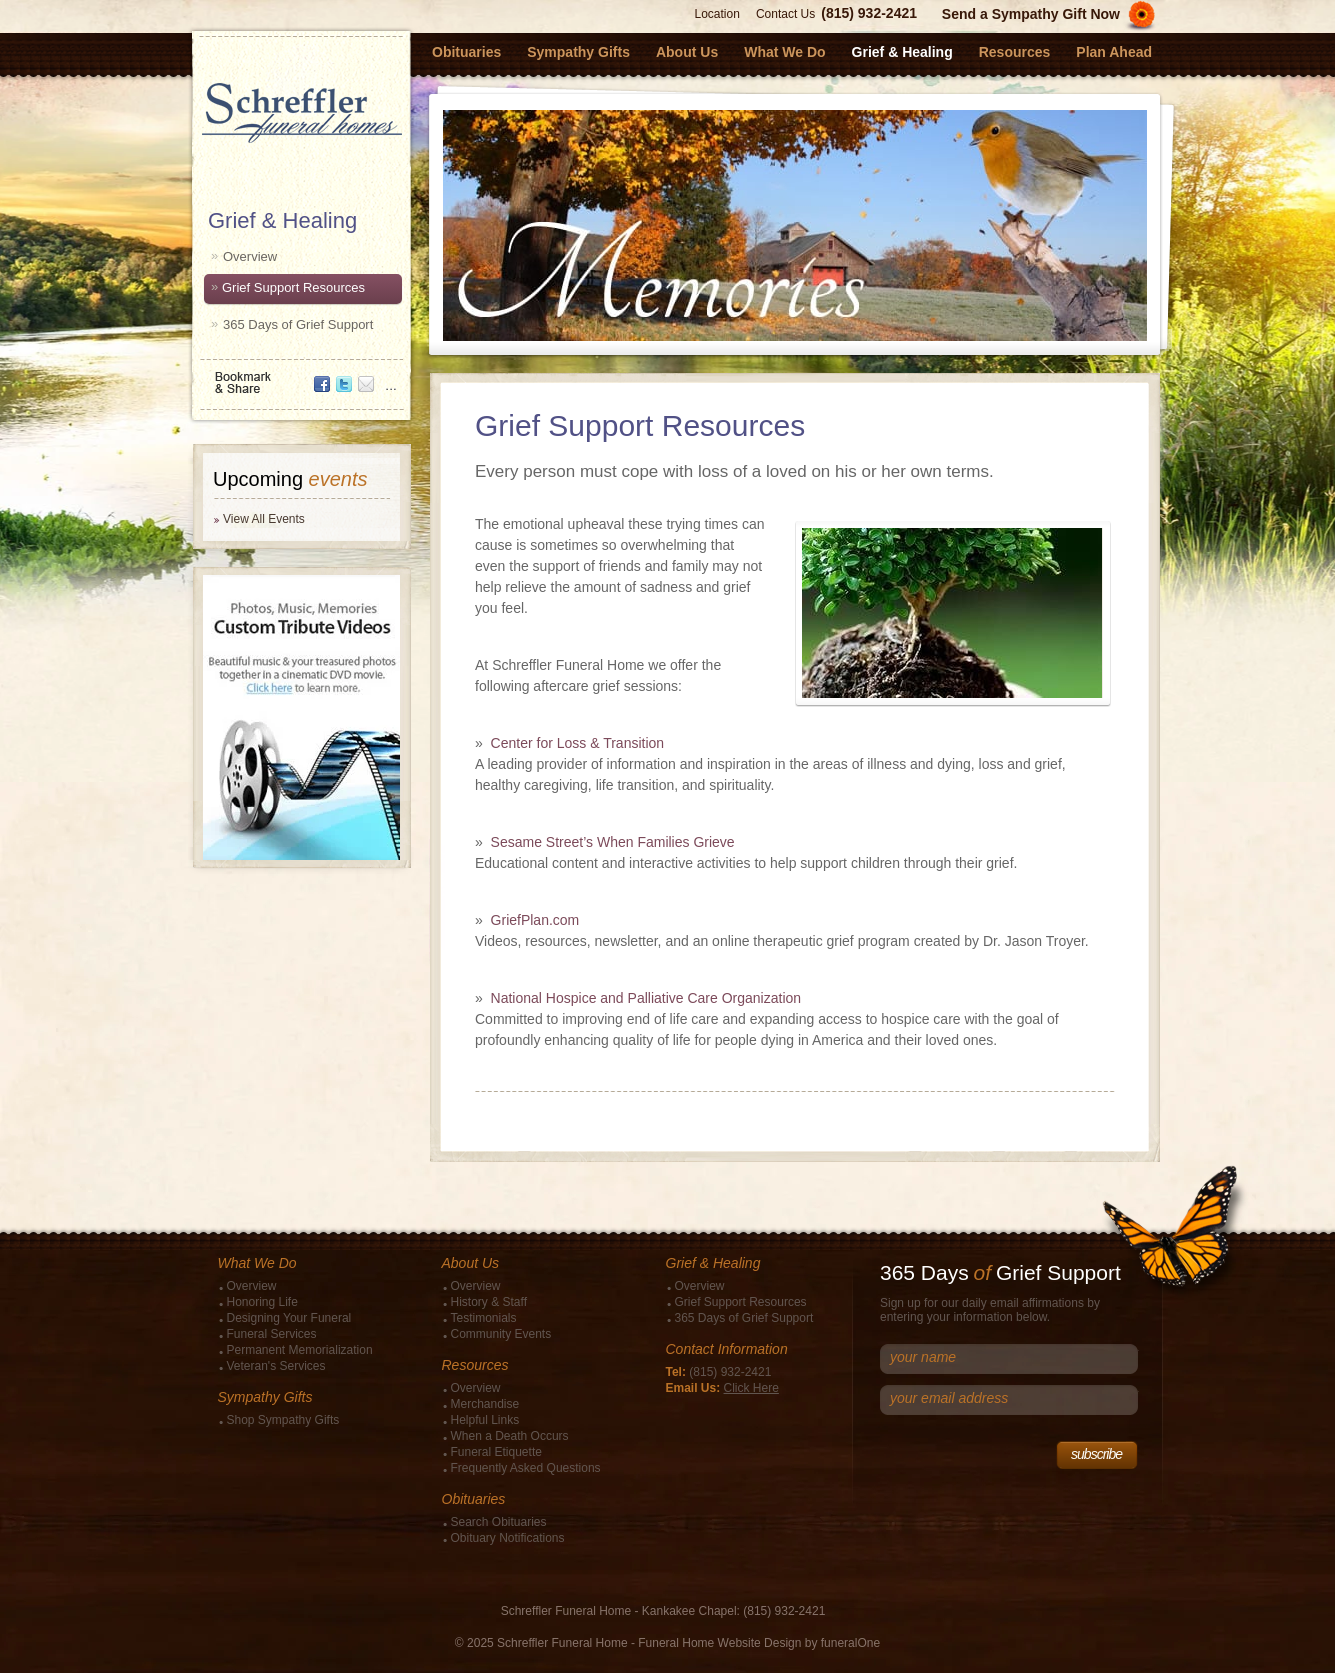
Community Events (501, 1334)
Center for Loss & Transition (578, 743)
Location (717, 14)
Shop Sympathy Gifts (283, 1420)
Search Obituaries (499, 1522)
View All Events (264, 519)
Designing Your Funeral (289, 1318)
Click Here (751, 1388)
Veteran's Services (276, 1366)
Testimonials (484, 1318)
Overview (250, 256)
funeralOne (850, 1643)
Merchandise (485, 1404)
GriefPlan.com (535, 920)
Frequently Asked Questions (526, 1468)
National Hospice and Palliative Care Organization (646, 998)
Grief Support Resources (293, 287)
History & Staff (489, 1302)
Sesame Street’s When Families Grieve (613, 842)
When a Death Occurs (510, 1436)
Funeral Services (272, 1334)
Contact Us (785, 14)
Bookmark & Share (300, 375)
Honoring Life (262, 1302)
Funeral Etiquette (496, 1452)
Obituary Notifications (508, 1538)
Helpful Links (485, 1420)
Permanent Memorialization (300, 1350)
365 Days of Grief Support (298, 324)
